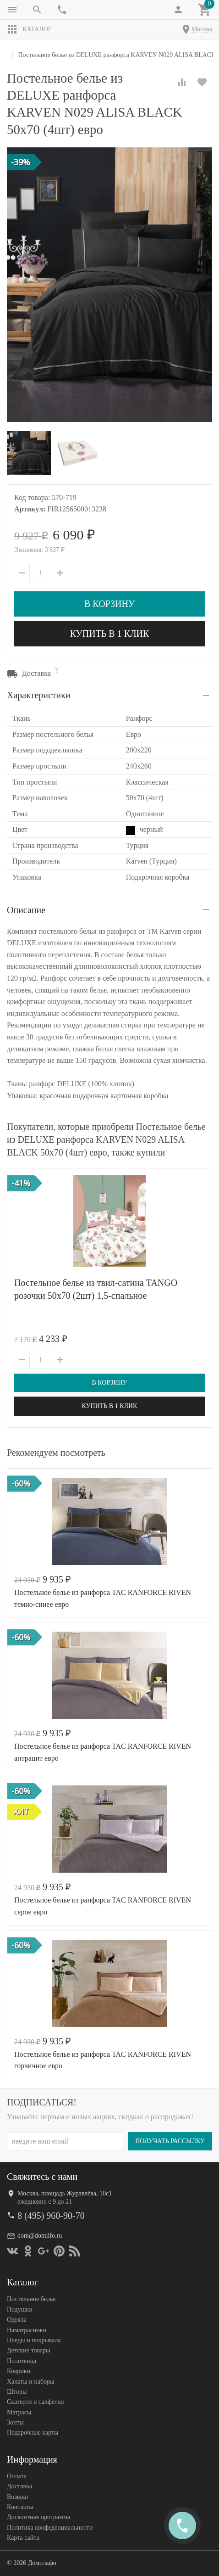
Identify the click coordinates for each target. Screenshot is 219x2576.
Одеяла (17, 2319)
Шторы (17, 2391)
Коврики (18, 2371)
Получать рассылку (170, 2140)
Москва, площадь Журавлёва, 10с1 (64, 2192)
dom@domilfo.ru (39, 2235)
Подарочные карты (32, 2432)
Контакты (20, 2506)
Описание (26, 910)
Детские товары (28, 2350)
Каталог (29, 29)
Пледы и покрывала (34, 2340)
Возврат (17, 2496)
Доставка (19, 2486)
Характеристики (39, 695)
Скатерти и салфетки (35, 2401)
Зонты (15, 2422)
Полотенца (21, 2360)
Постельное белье (31, 2298)
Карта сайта (23, 2537)
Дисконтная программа (38, 2517)
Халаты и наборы (31, 2381)
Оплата (17, 2476)
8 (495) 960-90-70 (51, 2216)
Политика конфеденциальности (50, 2527)
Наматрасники (26, 2329)
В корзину (109, 604)
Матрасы (19, 2411)
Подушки (20, 2309)
